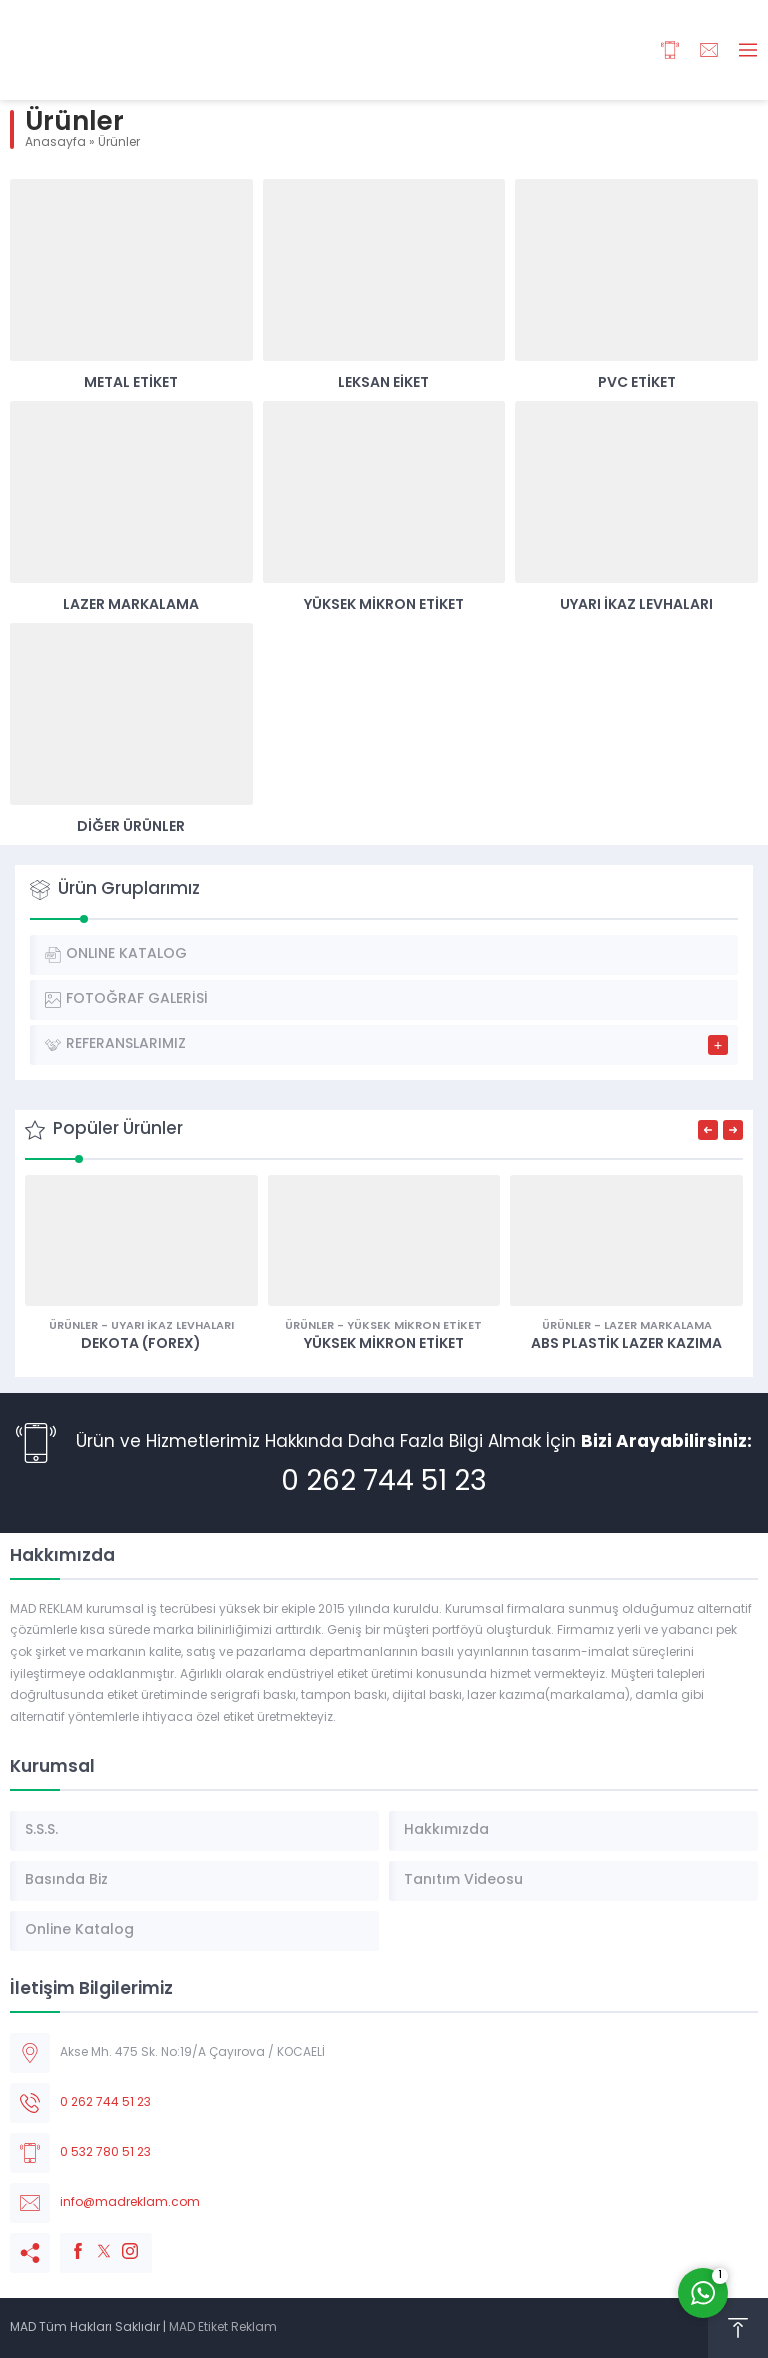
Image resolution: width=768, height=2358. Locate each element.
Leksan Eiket (383, 383)
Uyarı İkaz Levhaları (636, 605)
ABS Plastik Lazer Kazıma (626, 1344)
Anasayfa (55, 143)
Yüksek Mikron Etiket (384, 605)
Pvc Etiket (637, 383)
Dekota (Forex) (141, 1344)
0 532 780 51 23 (105, 2153)
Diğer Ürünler (131, 827)
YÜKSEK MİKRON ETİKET (384, 1344)
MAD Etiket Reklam (223, 2328)
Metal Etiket (131, 383)
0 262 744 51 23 (384, 1483)
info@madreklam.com (130, 2203)
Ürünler (73, 1326)
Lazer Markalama (131, 605)
